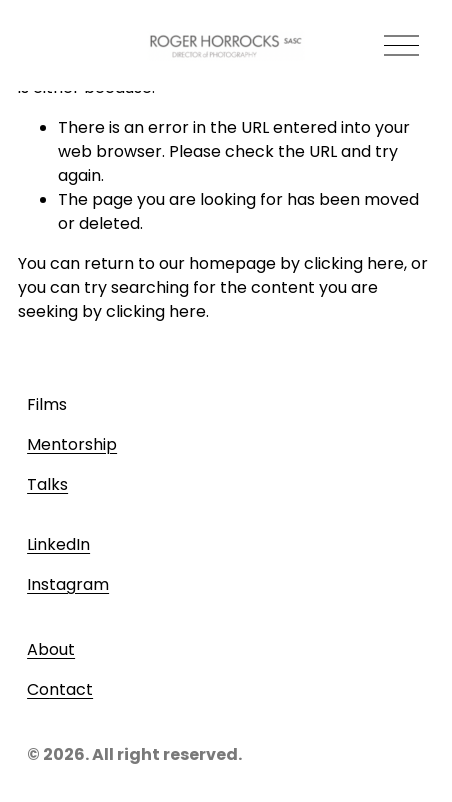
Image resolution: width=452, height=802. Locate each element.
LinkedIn (58, 544)
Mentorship (72, 444)
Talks (47, 484)
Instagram (68, 584)
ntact (71, 689)
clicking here (354, 263)
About (51, 649)
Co (38, 689)
